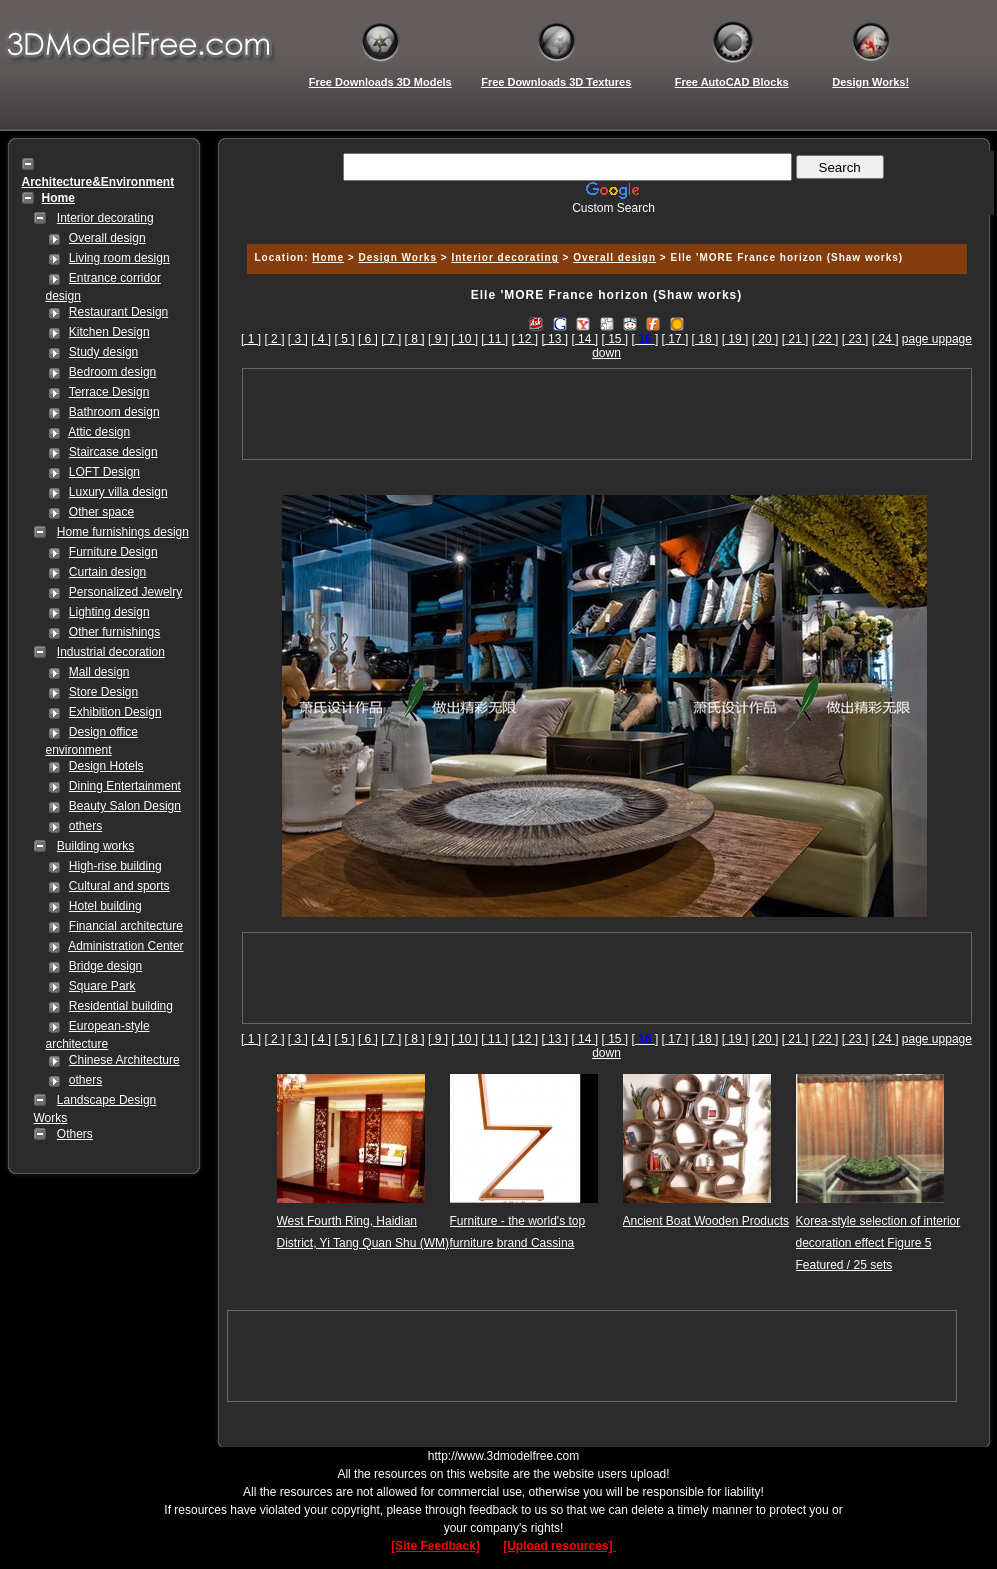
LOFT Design (104, 472)
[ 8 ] (415, 339)
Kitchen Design (109, 332)
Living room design (119, 258)
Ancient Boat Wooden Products (706, 1221)
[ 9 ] (438, 339)
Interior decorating (105, 218)
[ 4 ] (321, 339)
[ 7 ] (391, 339)
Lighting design (109, 612)
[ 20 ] (765, 339)
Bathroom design (114, 412)
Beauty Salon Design (125, 806)
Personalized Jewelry (125, 592)
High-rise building (115, 866)
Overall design (107, 238)
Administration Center (125, 946)
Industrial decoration (111, 652)
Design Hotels (106, 766)
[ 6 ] (368, 339)
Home (328, 257)
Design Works (397, 257)
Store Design (103, 692)
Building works (95, 846)
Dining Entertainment (125, 786)
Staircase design (113, 452)
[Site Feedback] (435, 1546)
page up (923, 339)
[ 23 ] (855, 339)
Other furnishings (114, 632)
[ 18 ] (705, 339)
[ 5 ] (345, 339)
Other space (101, 512)
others (85, 826)
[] (645, 339)
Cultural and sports (119, 886)
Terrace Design (109, 392)
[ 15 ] (614, 339)
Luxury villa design (118, 492)
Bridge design (105, 966)
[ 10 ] (464, 339)
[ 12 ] (524, 339)
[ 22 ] (825, 339)
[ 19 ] (735, 339)
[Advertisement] (604, 222)
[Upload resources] (559, 1546)
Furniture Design (113, 552)
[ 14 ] (584, 339)
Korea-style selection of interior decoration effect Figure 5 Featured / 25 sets (878, 1243)
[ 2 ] (274, 339)
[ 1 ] (251, 339)
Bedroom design (112, 372)
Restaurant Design (118, 312)
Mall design (99, 672)
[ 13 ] (554, 339)
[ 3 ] (298, 339)
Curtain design (107, 572)
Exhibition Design (115, 712)
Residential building (121, 1006)
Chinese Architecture (124, 1060)
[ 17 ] (675, 339)
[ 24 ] (885, 339)
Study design (103, 352)
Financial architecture (126, 926)
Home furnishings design (123, 532)
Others (75, 1134)
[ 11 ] (494, 339)
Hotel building (105, 906)
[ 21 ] (795, 339)
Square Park (102, 986)
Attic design (99, 432)
